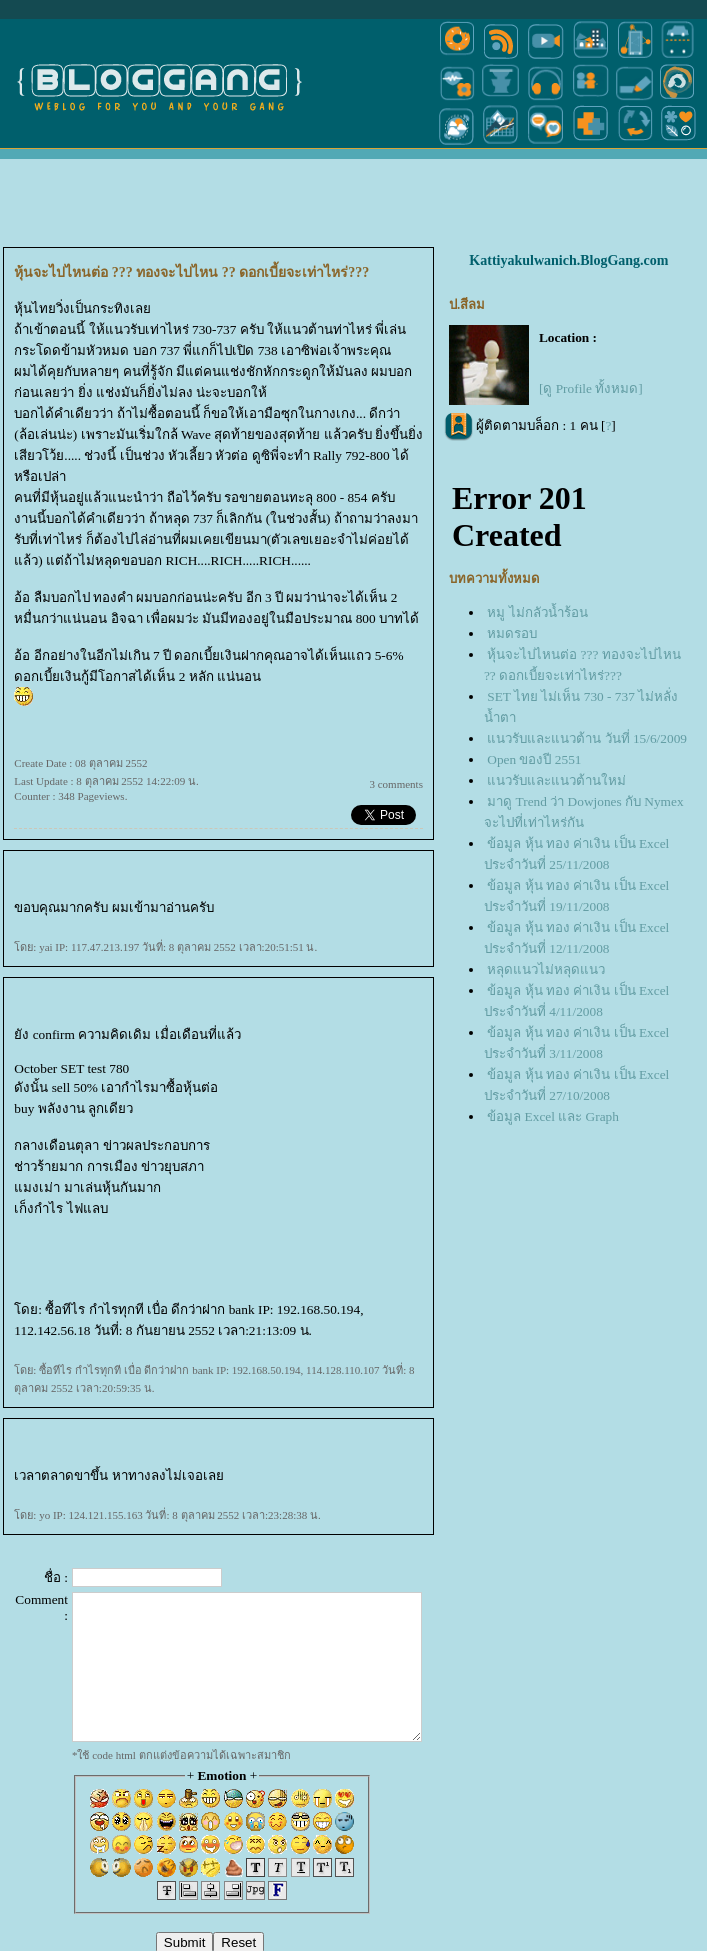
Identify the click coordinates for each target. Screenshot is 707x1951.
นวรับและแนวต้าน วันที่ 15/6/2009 (587, 738)
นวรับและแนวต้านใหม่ (556, 780)
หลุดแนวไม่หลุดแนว (546, 969)
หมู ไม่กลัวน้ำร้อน (537, 612)
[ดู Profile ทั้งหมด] (591, 388)
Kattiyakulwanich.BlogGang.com (568, 260)
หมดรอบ (512, 633)
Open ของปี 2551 (534, 759)
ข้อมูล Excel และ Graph (553, 1116)
